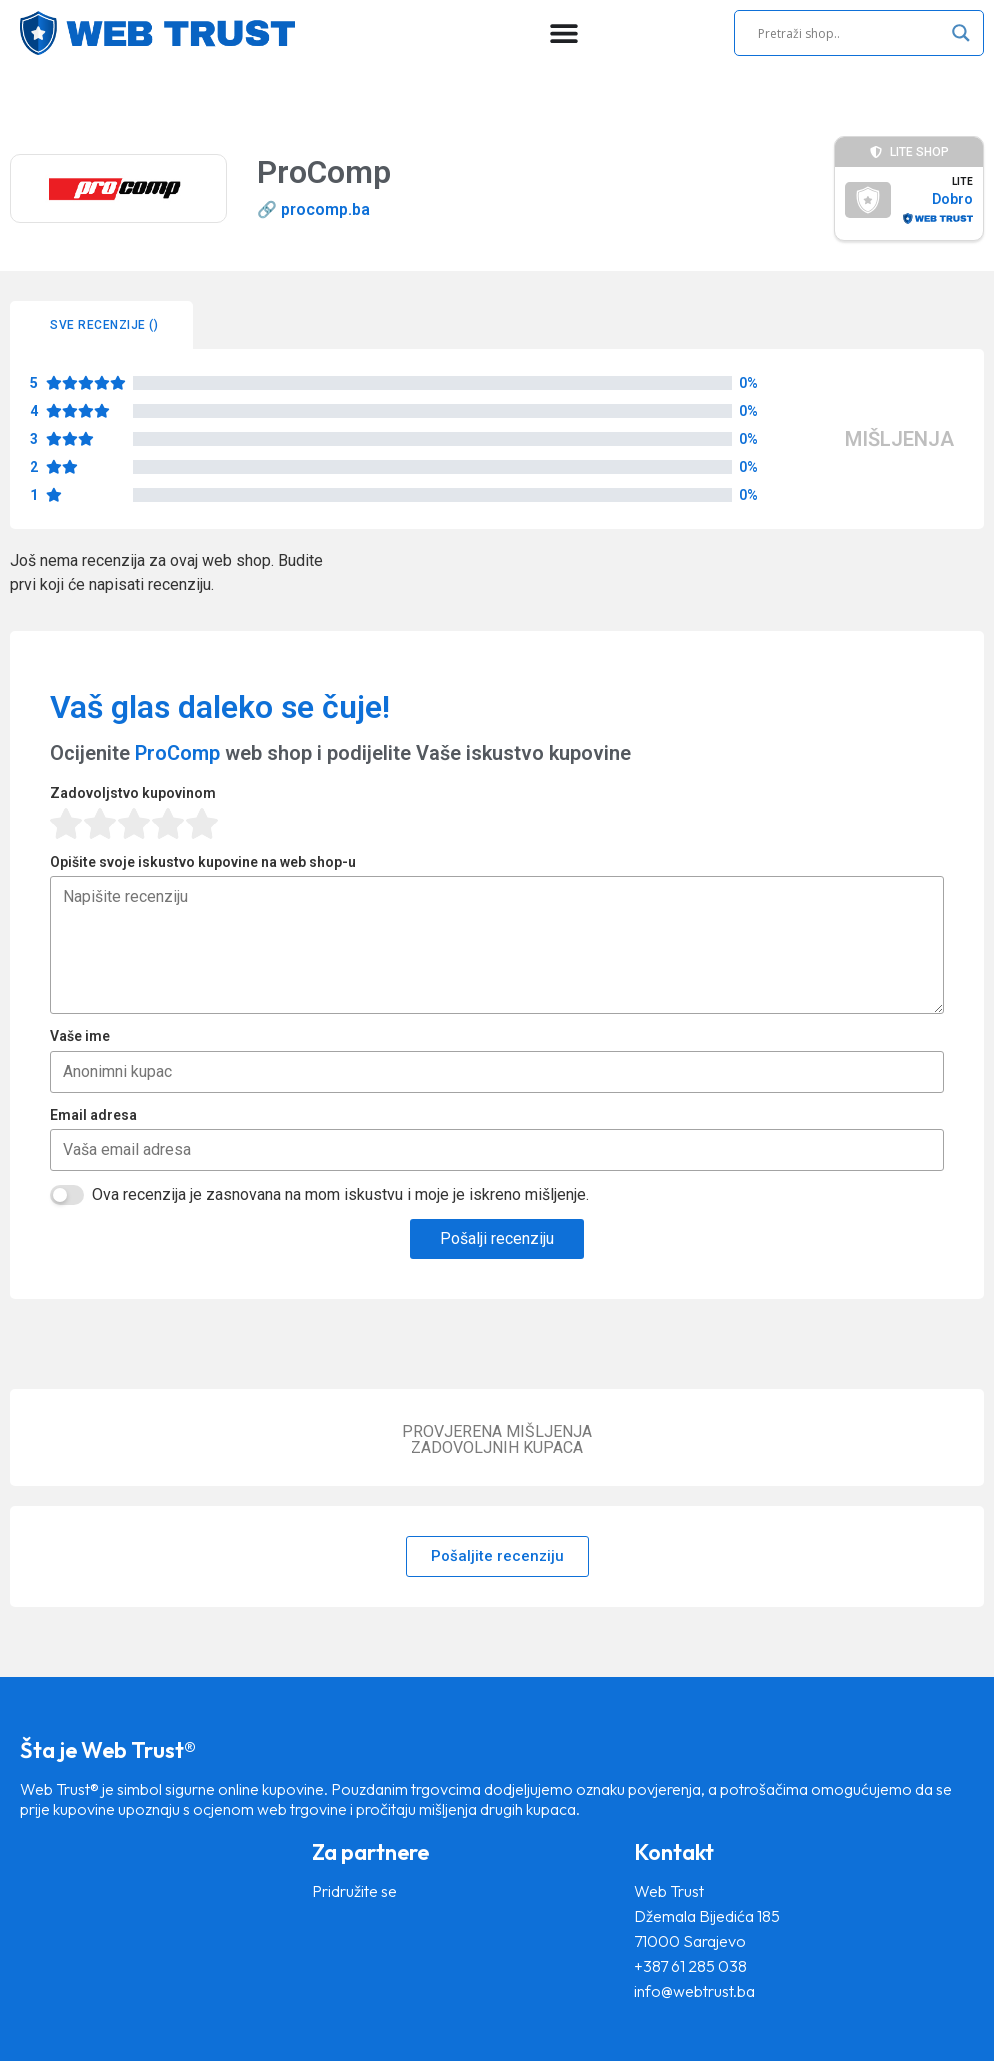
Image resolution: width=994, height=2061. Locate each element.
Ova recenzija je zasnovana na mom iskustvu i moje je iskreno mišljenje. (340, 1194)
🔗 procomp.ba (313, 209)
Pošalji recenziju (497, 1238)
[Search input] (850, 33)
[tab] (101, 325)
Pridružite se (354, 1891)
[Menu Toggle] (564, 33)
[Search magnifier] (961, 33)
